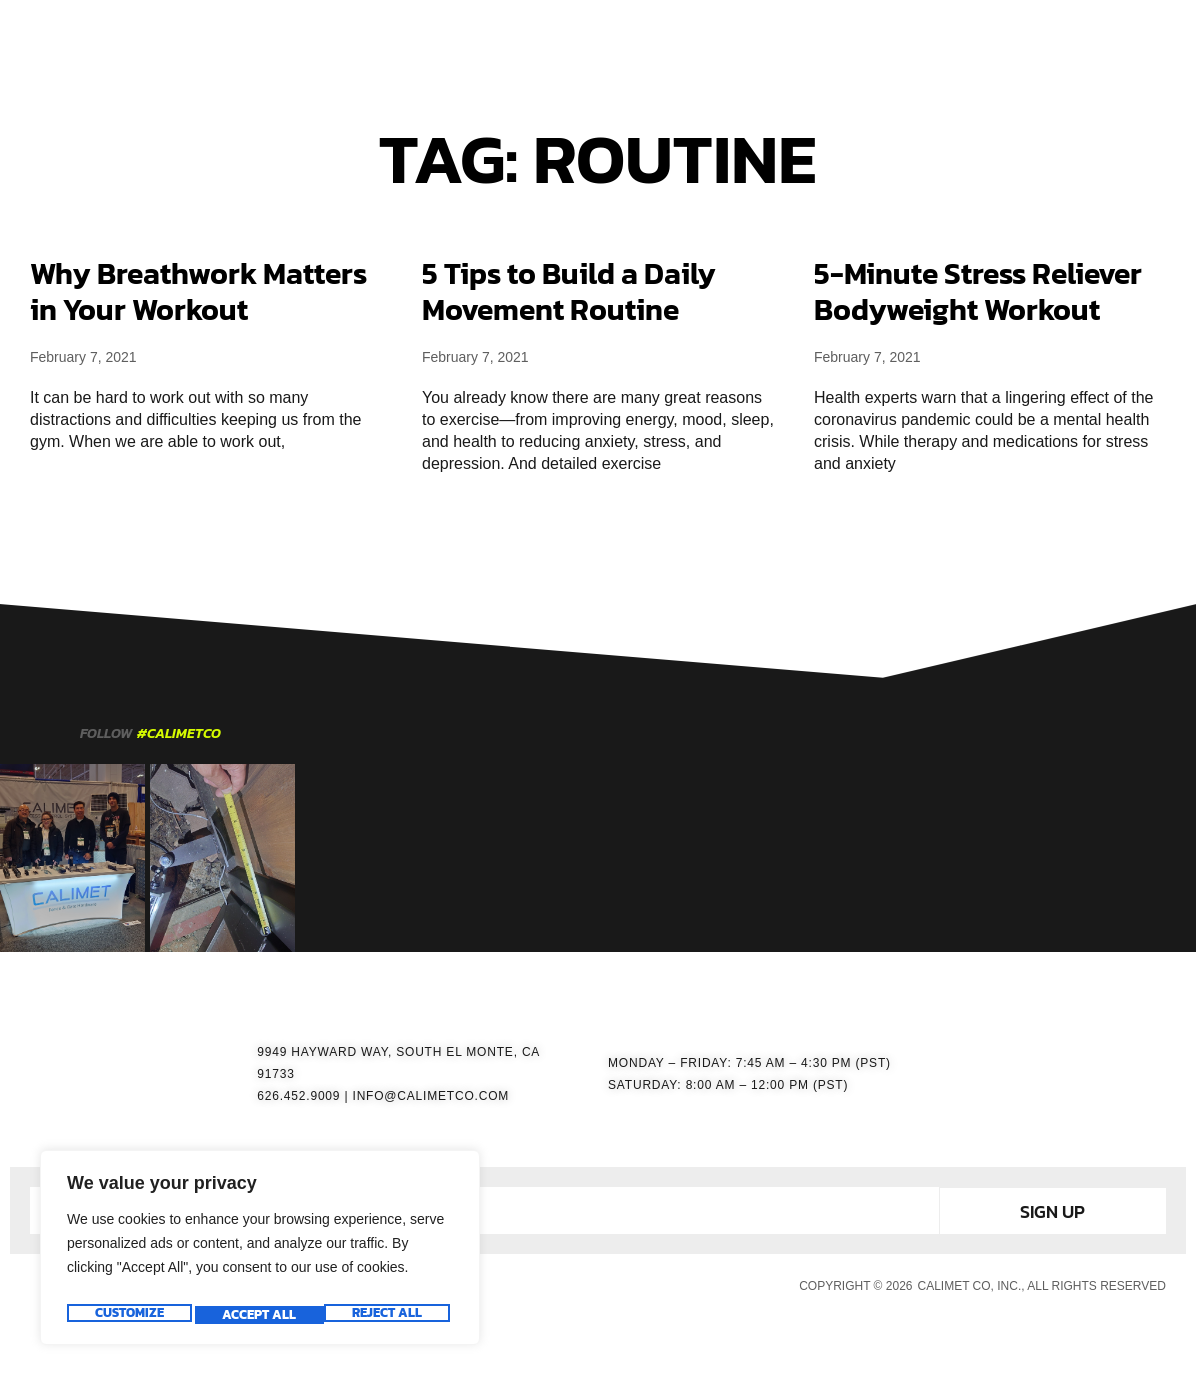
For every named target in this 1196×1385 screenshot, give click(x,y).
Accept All (390, 1315)
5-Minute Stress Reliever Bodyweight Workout (978, 291)
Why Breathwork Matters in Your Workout (198, 291)
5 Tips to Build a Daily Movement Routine (569, 291)
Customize (127, 1315)
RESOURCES (782, 41)
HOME (390, 41)
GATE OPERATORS (509, 41)
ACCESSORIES (656, 41)
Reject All (257, 1315)
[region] (260, 1253)
